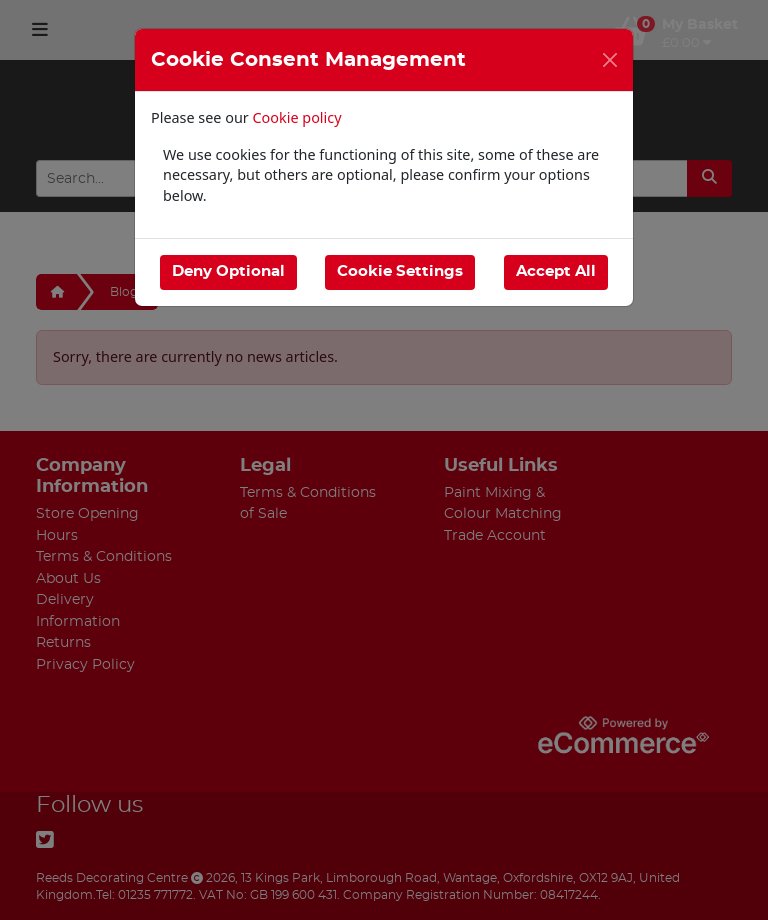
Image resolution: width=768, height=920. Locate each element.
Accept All (556, 271)
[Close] (610, 60)
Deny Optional (228, 271)
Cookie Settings (400, 271)
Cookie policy (297, 117)
